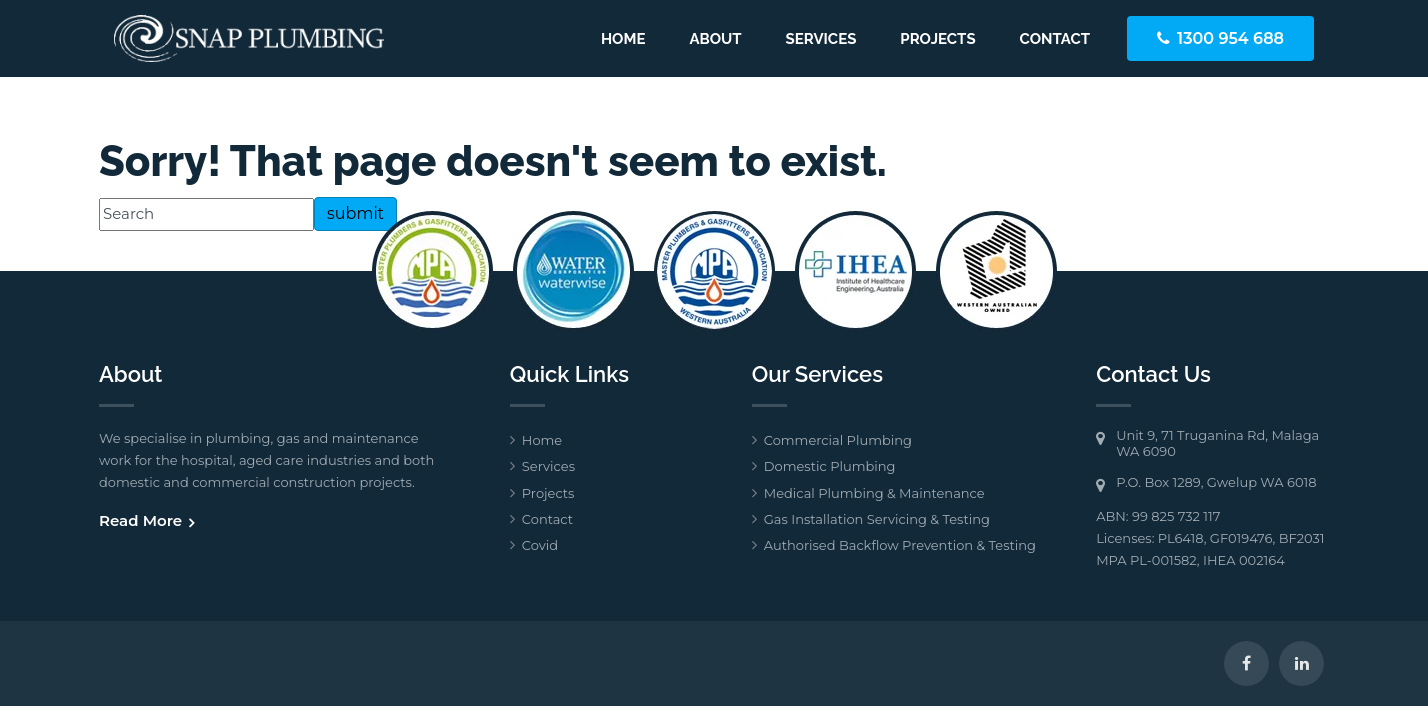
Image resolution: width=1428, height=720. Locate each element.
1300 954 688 (1230, 38)
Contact (1055, 39)
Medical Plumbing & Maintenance (874, 493)
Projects (937, 39)
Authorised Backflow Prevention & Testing (900, 545)
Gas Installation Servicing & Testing (877, 519)
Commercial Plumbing (838, 440)
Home (623, 39)
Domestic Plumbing (830, 466)
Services (821, 39)
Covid (540, 545)
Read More (140, 520)
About (715, 39)
